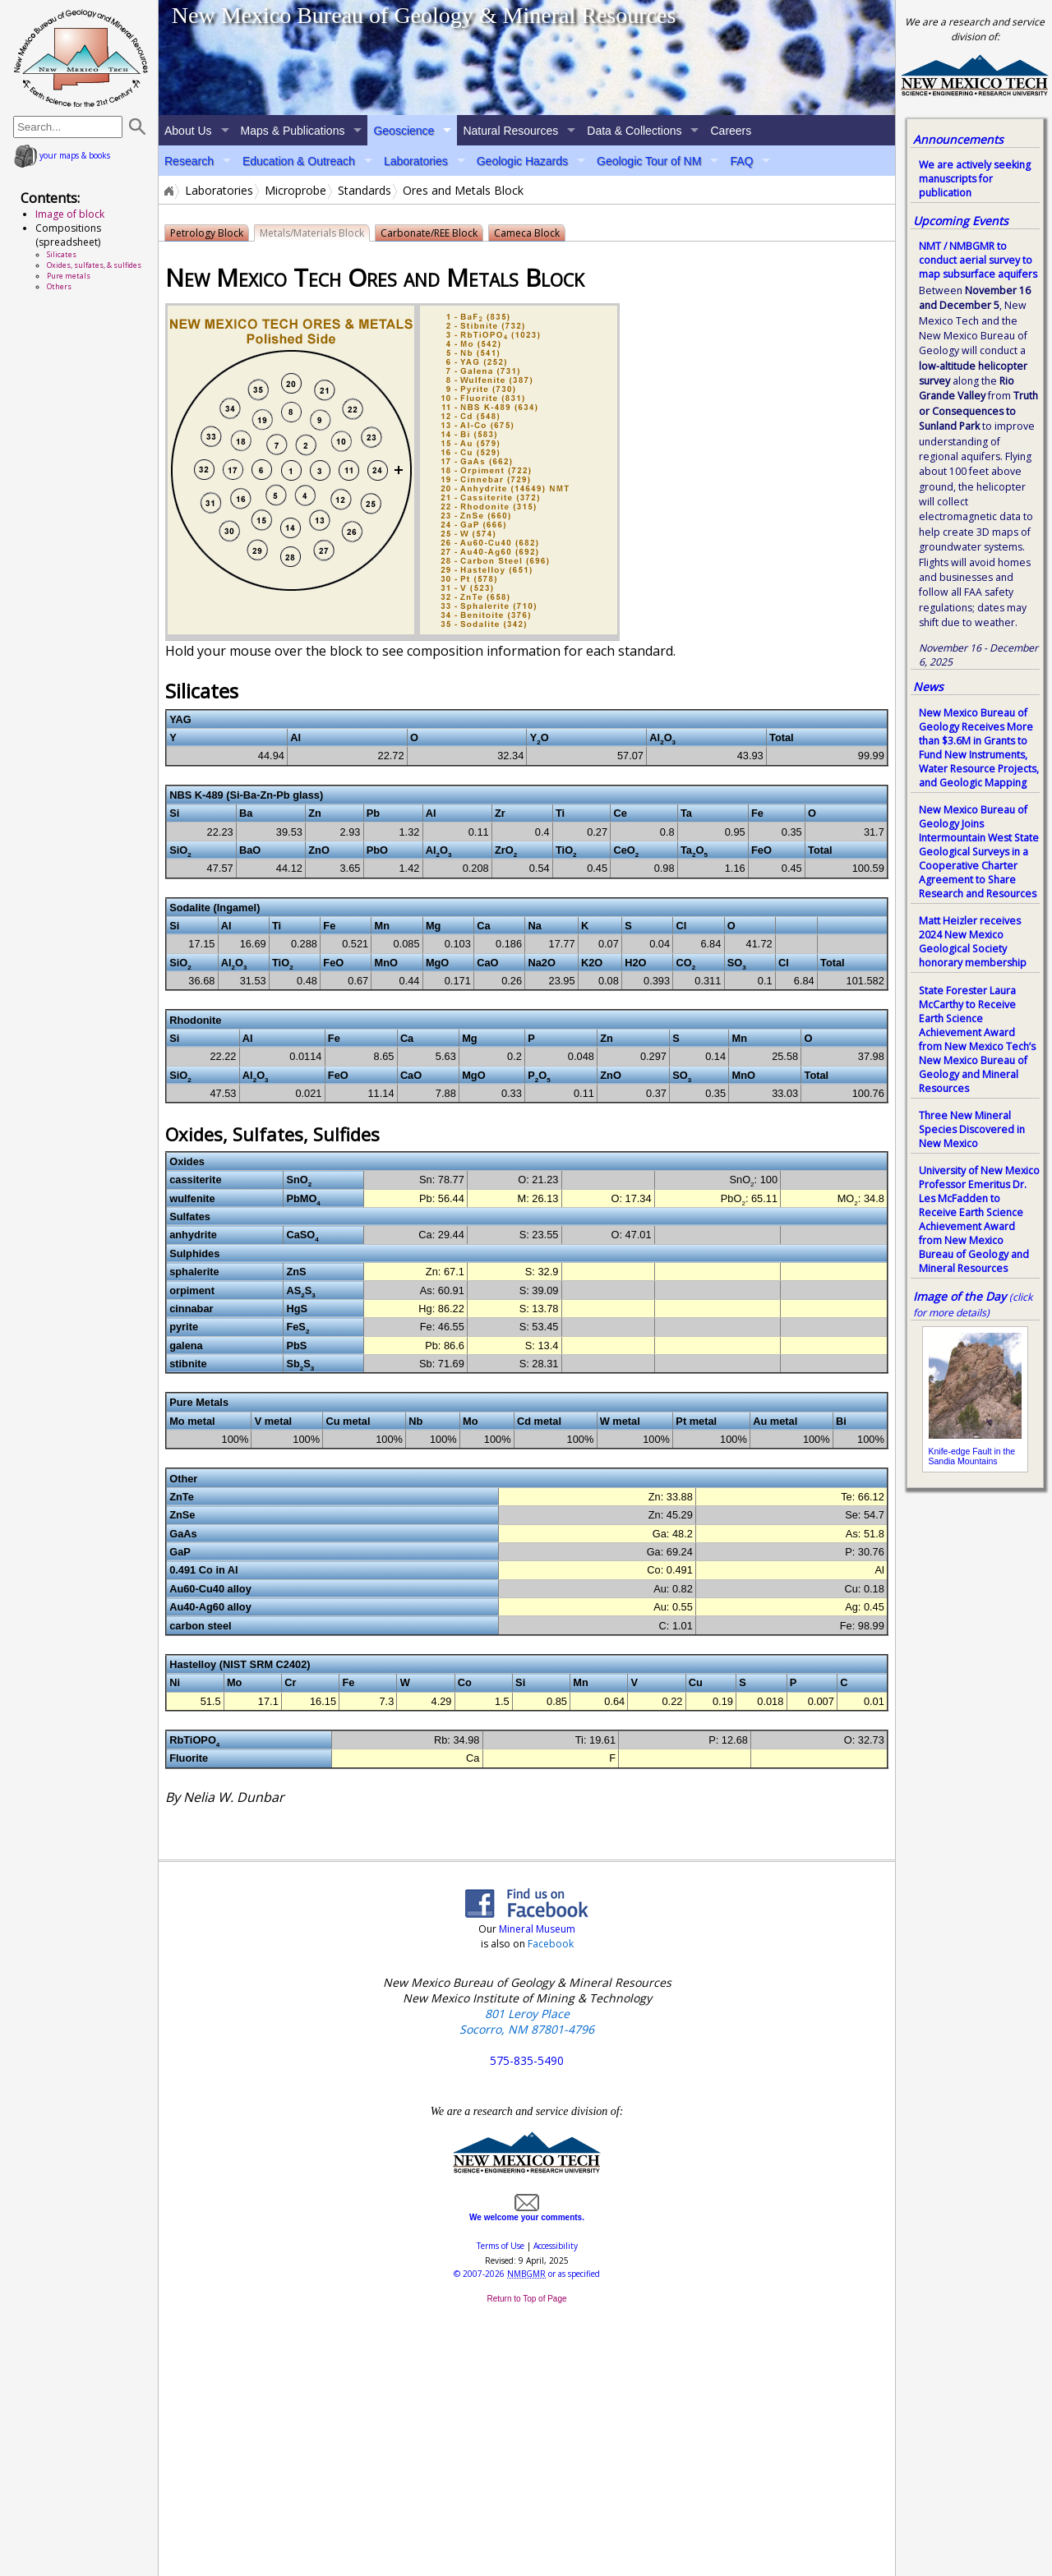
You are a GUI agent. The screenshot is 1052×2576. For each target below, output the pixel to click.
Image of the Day (959, 1296)
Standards (364, 190)
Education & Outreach (298, 161)
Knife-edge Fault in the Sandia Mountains (972, 1456)
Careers (730, 130)
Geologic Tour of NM (649, 161)
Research (189, 161)
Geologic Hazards (522, 161)
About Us (188, 130)
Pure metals (68, 275)
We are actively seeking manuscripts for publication (975, 179)
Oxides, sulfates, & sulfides (94, 265)
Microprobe (295, 190)
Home (167, 190)
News (928, 686)
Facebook (551, 1944)
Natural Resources (510, 130)
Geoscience (403, 130)
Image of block (69, 214)
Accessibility (555, 2245)
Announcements (958, 139)
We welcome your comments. (526, 2213)
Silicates (61, 254)
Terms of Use (500, 2245)
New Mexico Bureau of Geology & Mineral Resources (424, 15)
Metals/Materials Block (312, 233)
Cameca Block (527, 233)
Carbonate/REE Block (429, 233)
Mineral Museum (535, 1929)
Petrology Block (206, 233)
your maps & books (62, 155)
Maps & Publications (293, 130)
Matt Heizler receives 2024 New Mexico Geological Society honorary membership (973, 942)
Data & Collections (634, 130)
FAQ (741, 161)
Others (59, 286)
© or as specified (527, 2273)
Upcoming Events (960, 220)
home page (81, 57)
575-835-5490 (527, 2060)
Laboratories (416, 161)
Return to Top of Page (526, 2298)
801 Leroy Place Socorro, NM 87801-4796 (526, 2021)
